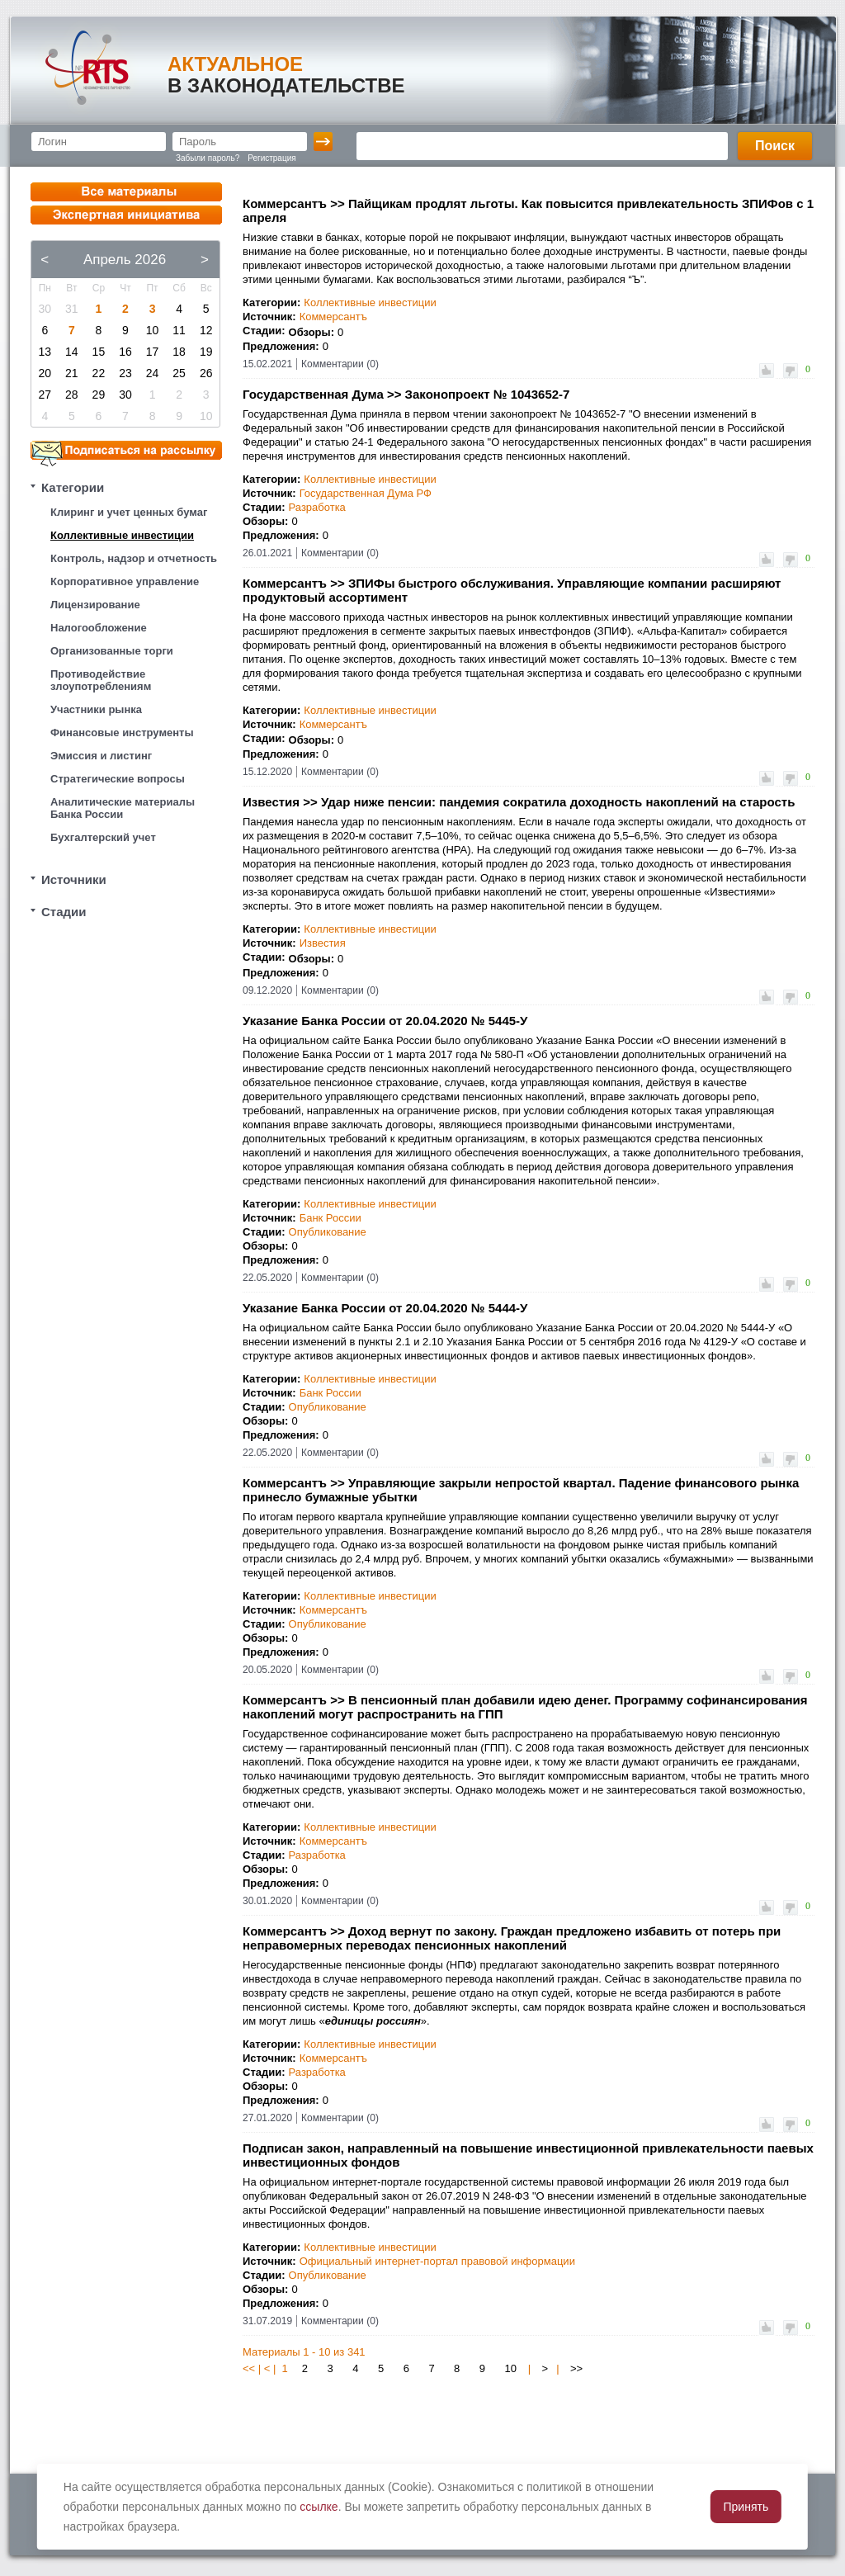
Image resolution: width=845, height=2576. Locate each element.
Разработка (317, 507)
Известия (323, 943)
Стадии (64, 912)
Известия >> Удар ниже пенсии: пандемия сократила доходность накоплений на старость (519, 802)
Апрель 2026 (124, 259)
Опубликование (327, 1232)
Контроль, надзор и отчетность (133, 558)
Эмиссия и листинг (101, 755)
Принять (746, 2506)
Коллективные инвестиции (122, 535)
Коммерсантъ (333, 316)
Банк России (330, 1218)
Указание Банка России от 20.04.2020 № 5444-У (385, 1308)
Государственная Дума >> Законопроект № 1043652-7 (406, 394)
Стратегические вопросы (117, 779)
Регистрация (271, 158)
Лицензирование (95, 604)
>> (576, 2368)
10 (511, 2368)
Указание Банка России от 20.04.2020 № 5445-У (385, 1021)
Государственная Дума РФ (366, 493)
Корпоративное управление (124, 581)
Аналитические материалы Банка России (122, 808)
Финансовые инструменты (122, 732)
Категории (72, 487)
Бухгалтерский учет (103, 837)
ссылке (319, 2506)
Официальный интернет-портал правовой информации (437, 2261)
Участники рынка (96, 709)
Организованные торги (111, 651)
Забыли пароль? (207, 158)
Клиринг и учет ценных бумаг (128, 512)
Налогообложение (98, 628)
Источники (73, 879)
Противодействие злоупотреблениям (100, 680)
